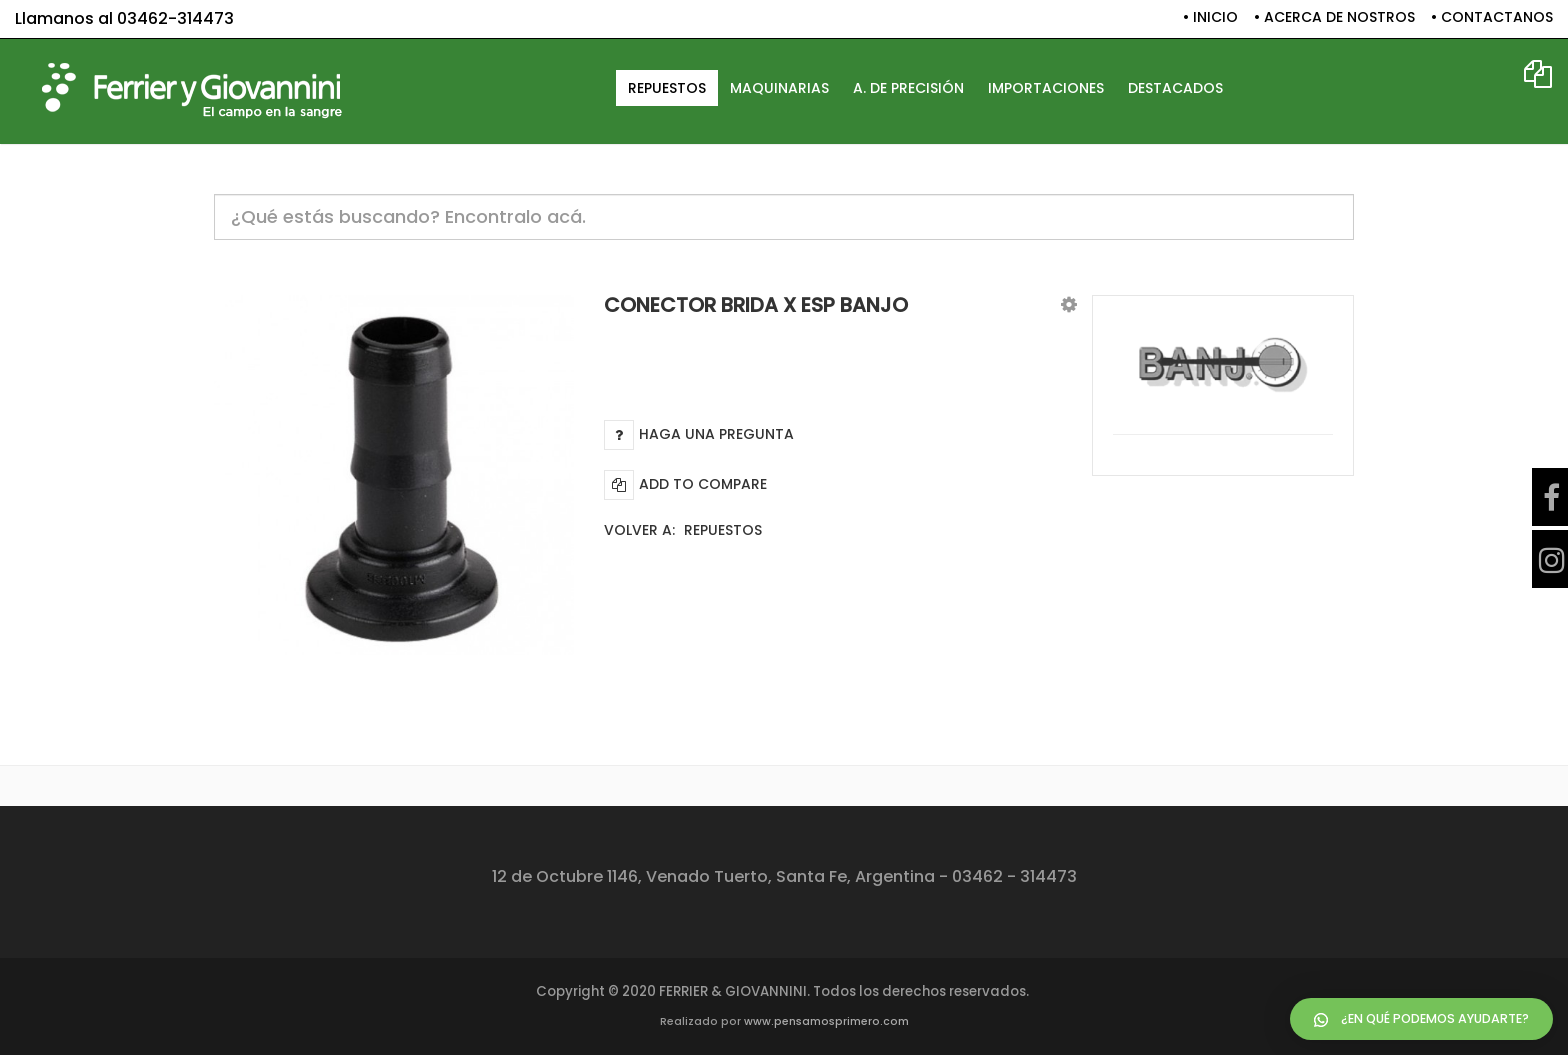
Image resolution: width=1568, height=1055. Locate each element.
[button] (1069, 304)
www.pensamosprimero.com (826, 1021)
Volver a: (683, 530)
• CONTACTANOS (1492, 17)
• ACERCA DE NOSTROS (1334, 17)
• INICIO (1210, 17)
